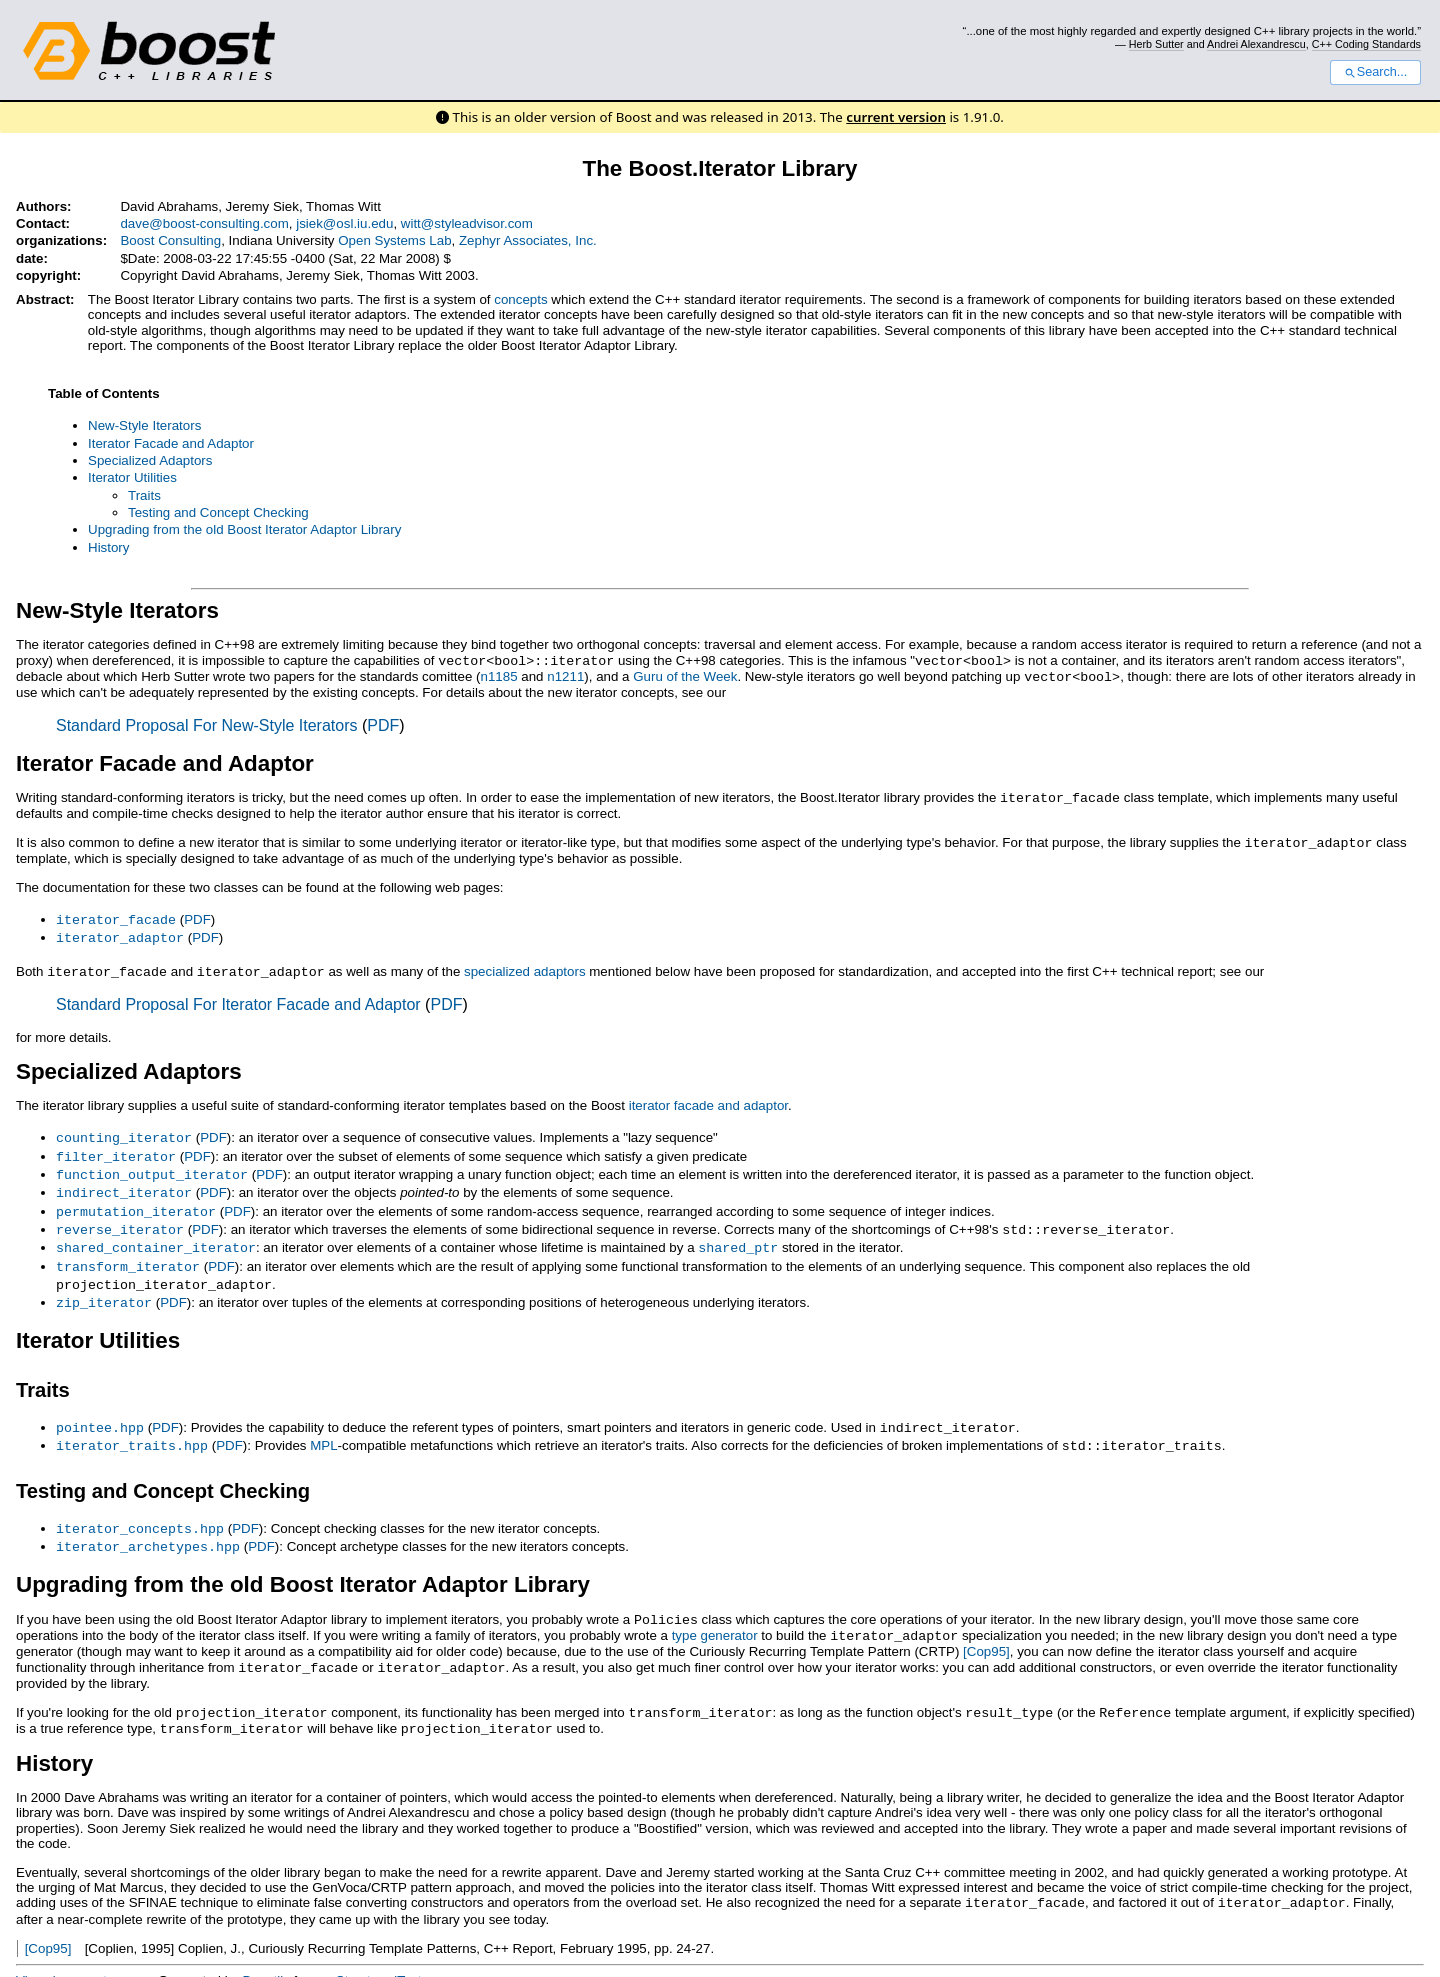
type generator (715, 1613)
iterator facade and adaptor (708, 1098)
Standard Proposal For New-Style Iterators (206, 723)
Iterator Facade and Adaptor (171, 443)
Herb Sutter (1156, 44)
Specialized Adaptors (150, 460)
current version (896, 117)
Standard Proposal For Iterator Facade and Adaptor (238, 997)
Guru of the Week (685, 675)
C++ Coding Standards (1366, 44)
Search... (1375, 72)
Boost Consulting (170, 240)
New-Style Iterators (144, 425)
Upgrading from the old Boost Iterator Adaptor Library (244, 529)
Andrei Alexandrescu (1256, 44)
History (108, 547)
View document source (83, 1953)
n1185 (499, 675)
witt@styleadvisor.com (467, 223)
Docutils (265, 1953)
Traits (144, 495)
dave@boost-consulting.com (204, 223)
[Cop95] (986, 1628)
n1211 (565, 675)
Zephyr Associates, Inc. (528, 240)
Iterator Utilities (132, 477)
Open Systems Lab (394, 240)
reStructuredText (373, 1953)
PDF (383, 723)
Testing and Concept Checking (218, 512)
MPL (323, 1427)
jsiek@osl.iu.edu (344, 223)
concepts (520, 299)
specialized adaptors (525, 965)
